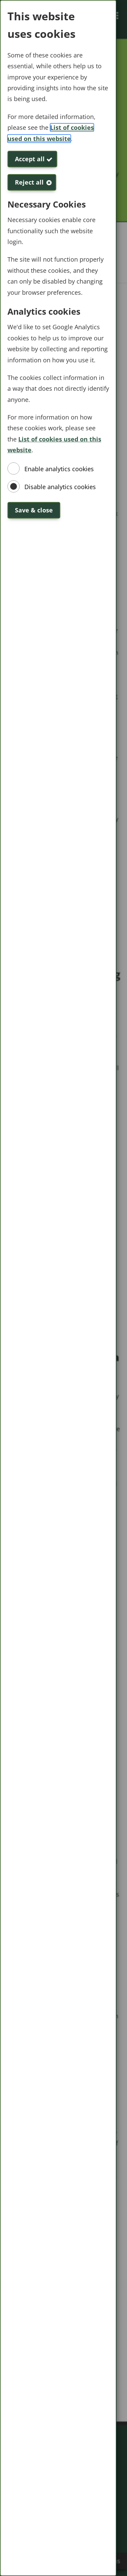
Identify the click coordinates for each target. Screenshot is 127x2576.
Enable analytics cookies (59, 469)
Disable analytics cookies (60, 487)
